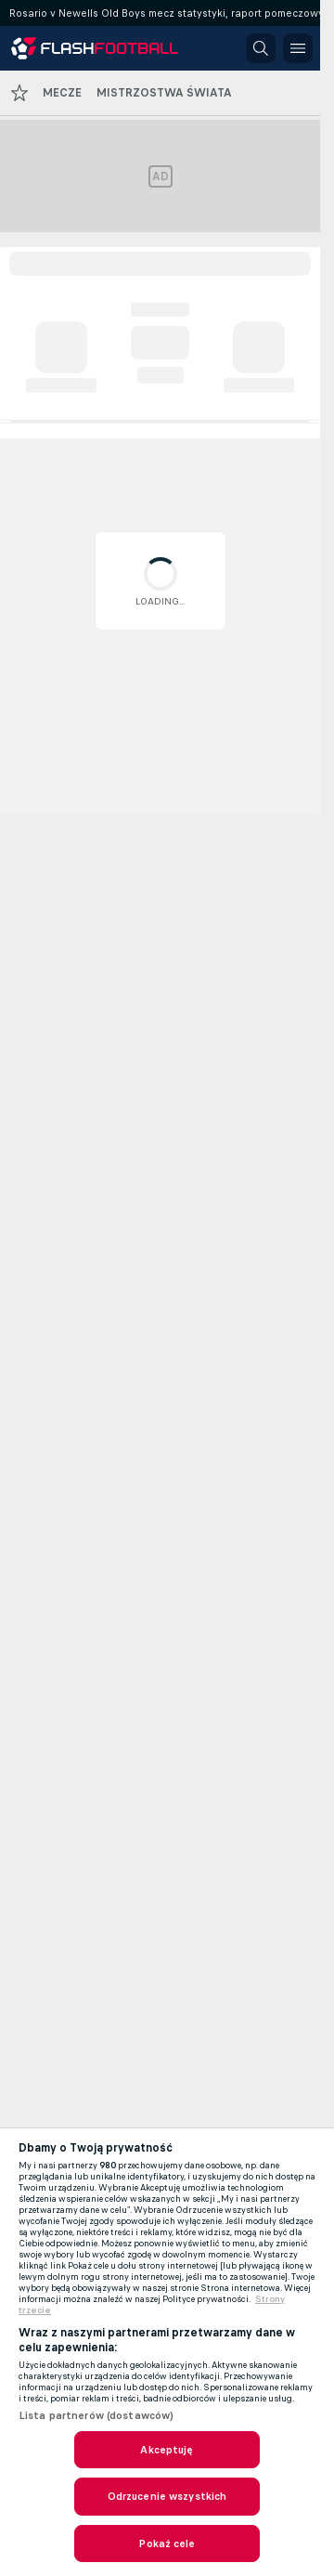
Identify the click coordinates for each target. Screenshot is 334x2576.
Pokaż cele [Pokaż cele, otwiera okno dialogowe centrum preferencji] (166, 2543)
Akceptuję (166, 2449)
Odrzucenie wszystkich (167, 2496)
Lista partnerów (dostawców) (96, 2415)
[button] (261, 48)
